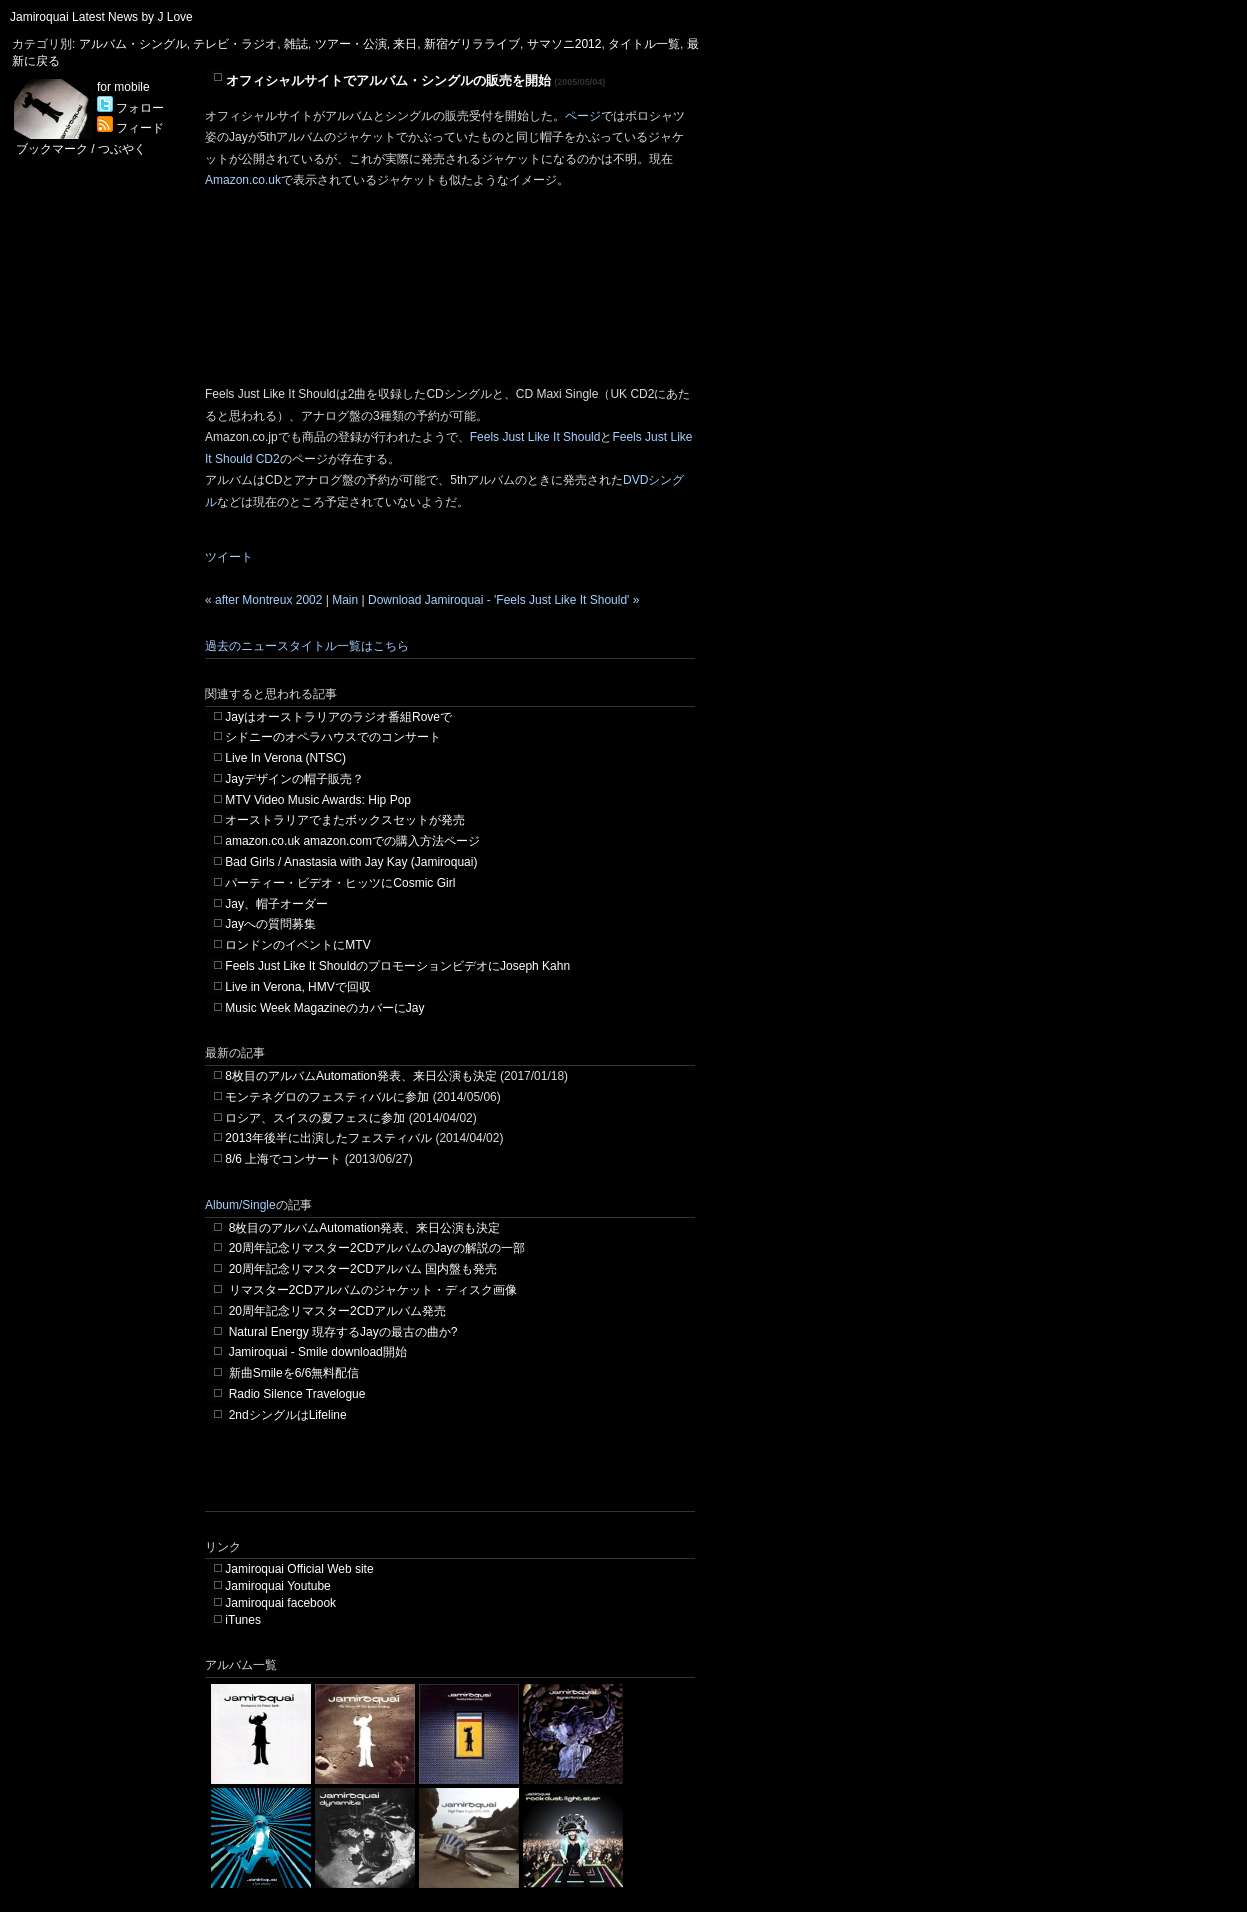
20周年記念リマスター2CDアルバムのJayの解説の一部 (377, 1248)
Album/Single (240, 1205)
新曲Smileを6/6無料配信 (294, 1373)
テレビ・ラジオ (235, 44)
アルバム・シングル (133, 44)
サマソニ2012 (564, 44)
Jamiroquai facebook (280, 1603)
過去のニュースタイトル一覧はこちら (307, 646)
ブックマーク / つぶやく (81, 149)
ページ (583, 116)
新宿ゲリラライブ (472, 44)
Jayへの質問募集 (270, 924)
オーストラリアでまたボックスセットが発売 (345, 820)
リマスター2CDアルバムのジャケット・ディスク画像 (373, 1290)
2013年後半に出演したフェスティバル (328, 1138)
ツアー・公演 (351, 44)
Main (345, 600)
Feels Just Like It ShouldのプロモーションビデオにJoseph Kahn (397, 966)
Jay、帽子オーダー (276, 904)
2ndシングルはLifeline (288, 1415)
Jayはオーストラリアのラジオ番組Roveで (338, 717)
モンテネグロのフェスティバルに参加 (327, 1097)
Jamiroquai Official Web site (299, 1569)
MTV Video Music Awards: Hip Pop (318, 800)
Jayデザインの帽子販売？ (294, 779)
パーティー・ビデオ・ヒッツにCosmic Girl (340, 883)
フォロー (130, 108)
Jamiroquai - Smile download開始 (318, 1352)
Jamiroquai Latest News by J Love (101, 17)
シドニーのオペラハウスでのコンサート (333, 737)
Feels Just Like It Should (535, 437)
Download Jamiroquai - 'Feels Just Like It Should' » (503, 600)
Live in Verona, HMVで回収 (297, 987)
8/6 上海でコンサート (283, 1159)
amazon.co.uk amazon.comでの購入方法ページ (352, 841)
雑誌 (296, 44)
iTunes (243, 1620)
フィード (130, 128)
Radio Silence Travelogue (297, 1394)
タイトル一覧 (644, 44)
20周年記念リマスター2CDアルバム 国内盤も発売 (363, 1269)
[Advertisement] (439, 1481)
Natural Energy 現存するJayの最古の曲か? (343, 1332)
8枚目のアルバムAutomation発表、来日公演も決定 (360, 1076)
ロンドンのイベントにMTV (297, 945)
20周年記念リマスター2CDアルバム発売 (337, 1311)
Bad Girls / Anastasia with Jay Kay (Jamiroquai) (351, 862)
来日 (405, 44)
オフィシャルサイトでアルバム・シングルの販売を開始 (388, 80)
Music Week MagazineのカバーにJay (324, 1008)
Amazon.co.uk (243, 180)
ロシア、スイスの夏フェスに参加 (315, 1118)
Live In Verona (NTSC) (285, 758)
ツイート (229, 557)
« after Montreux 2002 (263, 600)
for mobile (123, 87)
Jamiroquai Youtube (277, 1586)
